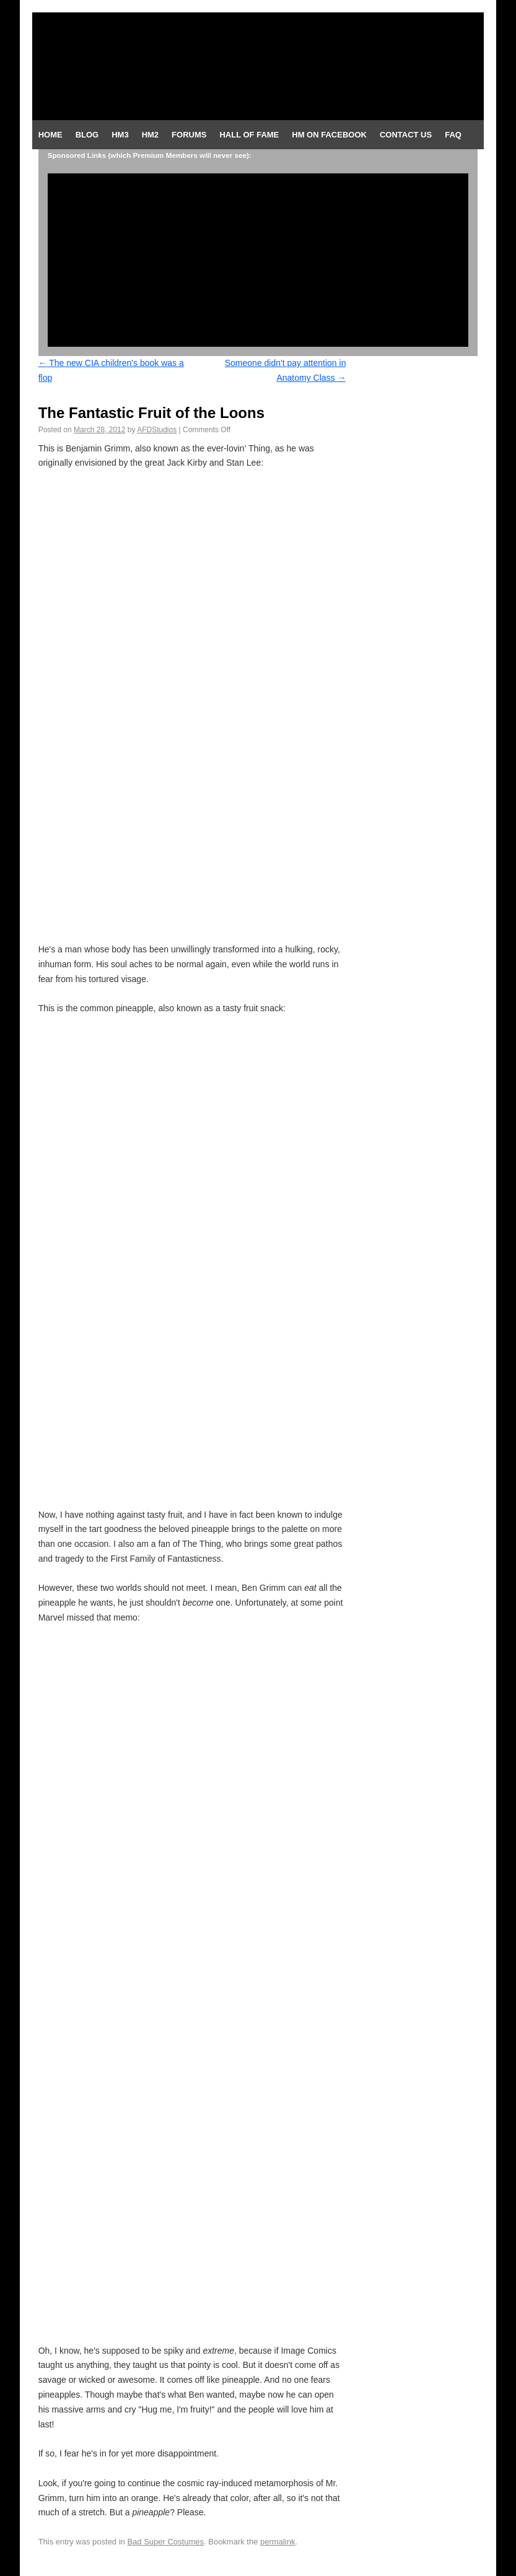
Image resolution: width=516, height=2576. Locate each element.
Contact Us (406, 134)
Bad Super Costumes (165, 2541)
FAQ (453, 134)
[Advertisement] (258, 260)
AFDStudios (157, 429)
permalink (277, 2541)
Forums (189, 134)
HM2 (150, 134)
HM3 (120, 134)
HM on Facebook (329, 134)
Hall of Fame (249, 134)
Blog (87, 134)
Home (50, 134)
